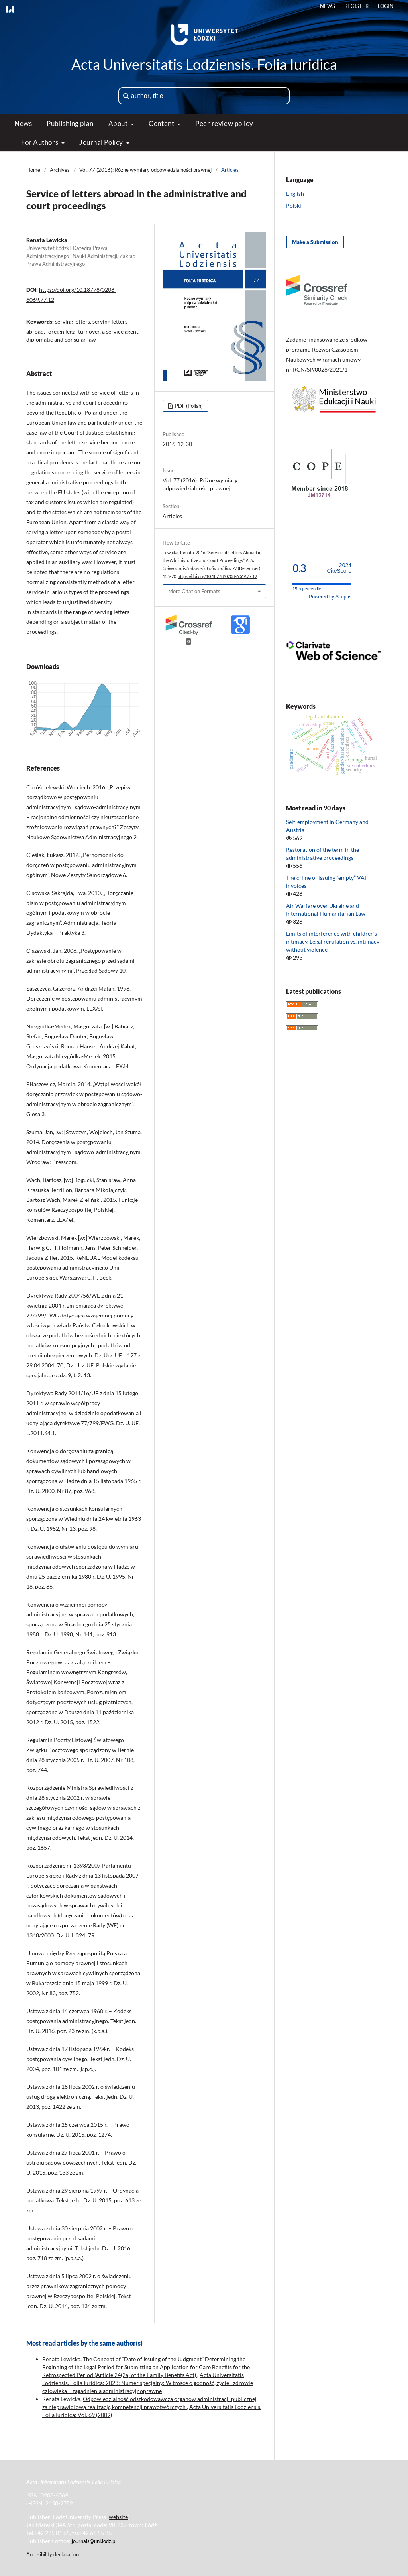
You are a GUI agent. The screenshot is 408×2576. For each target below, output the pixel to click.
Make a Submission (315, 242)
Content (162, 123)
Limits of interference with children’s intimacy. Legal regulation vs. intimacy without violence (332, 941)
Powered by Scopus (330, 597)
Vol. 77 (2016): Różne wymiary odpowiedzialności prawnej (145, 170)
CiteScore (339, 568)
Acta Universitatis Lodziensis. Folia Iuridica (204, 64)
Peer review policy (224, 123)
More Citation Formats (194, 591)
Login (386, 6)
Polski (293, 205)
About (118, 123)
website (118, 2516)
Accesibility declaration (52, 2554)
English (295, 193)
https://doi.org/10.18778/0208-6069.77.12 (217, 576)
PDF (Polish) (188, 406)
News (23, 123)
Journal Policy (101, 142)
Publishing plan (70, 123)
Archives (60, 170)
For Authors (40, 142)
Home (33, 170)
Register (356, 6)
